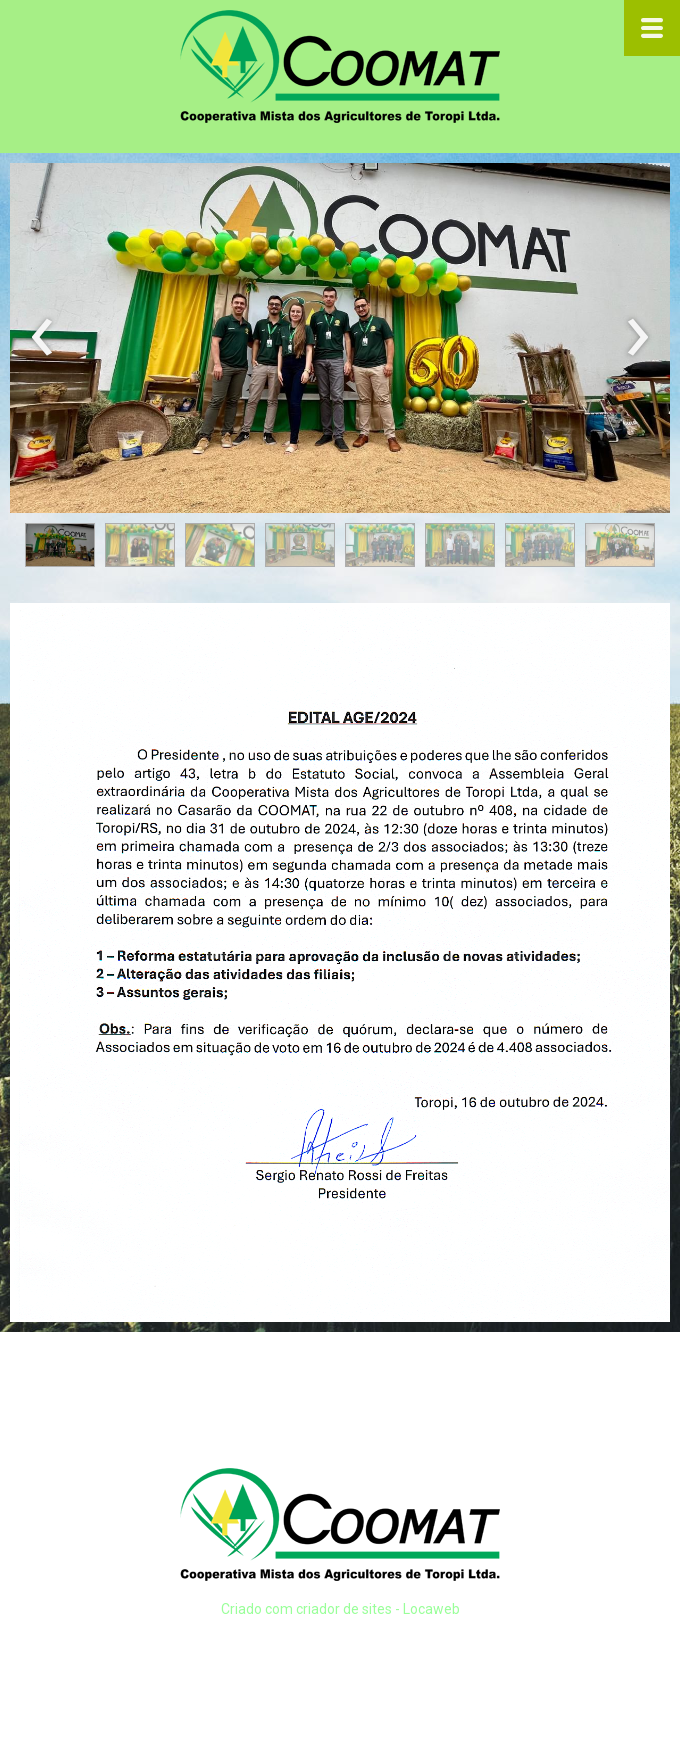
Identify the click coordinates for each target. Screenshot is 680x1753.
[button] (60, 545)
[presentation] (42, 338)
